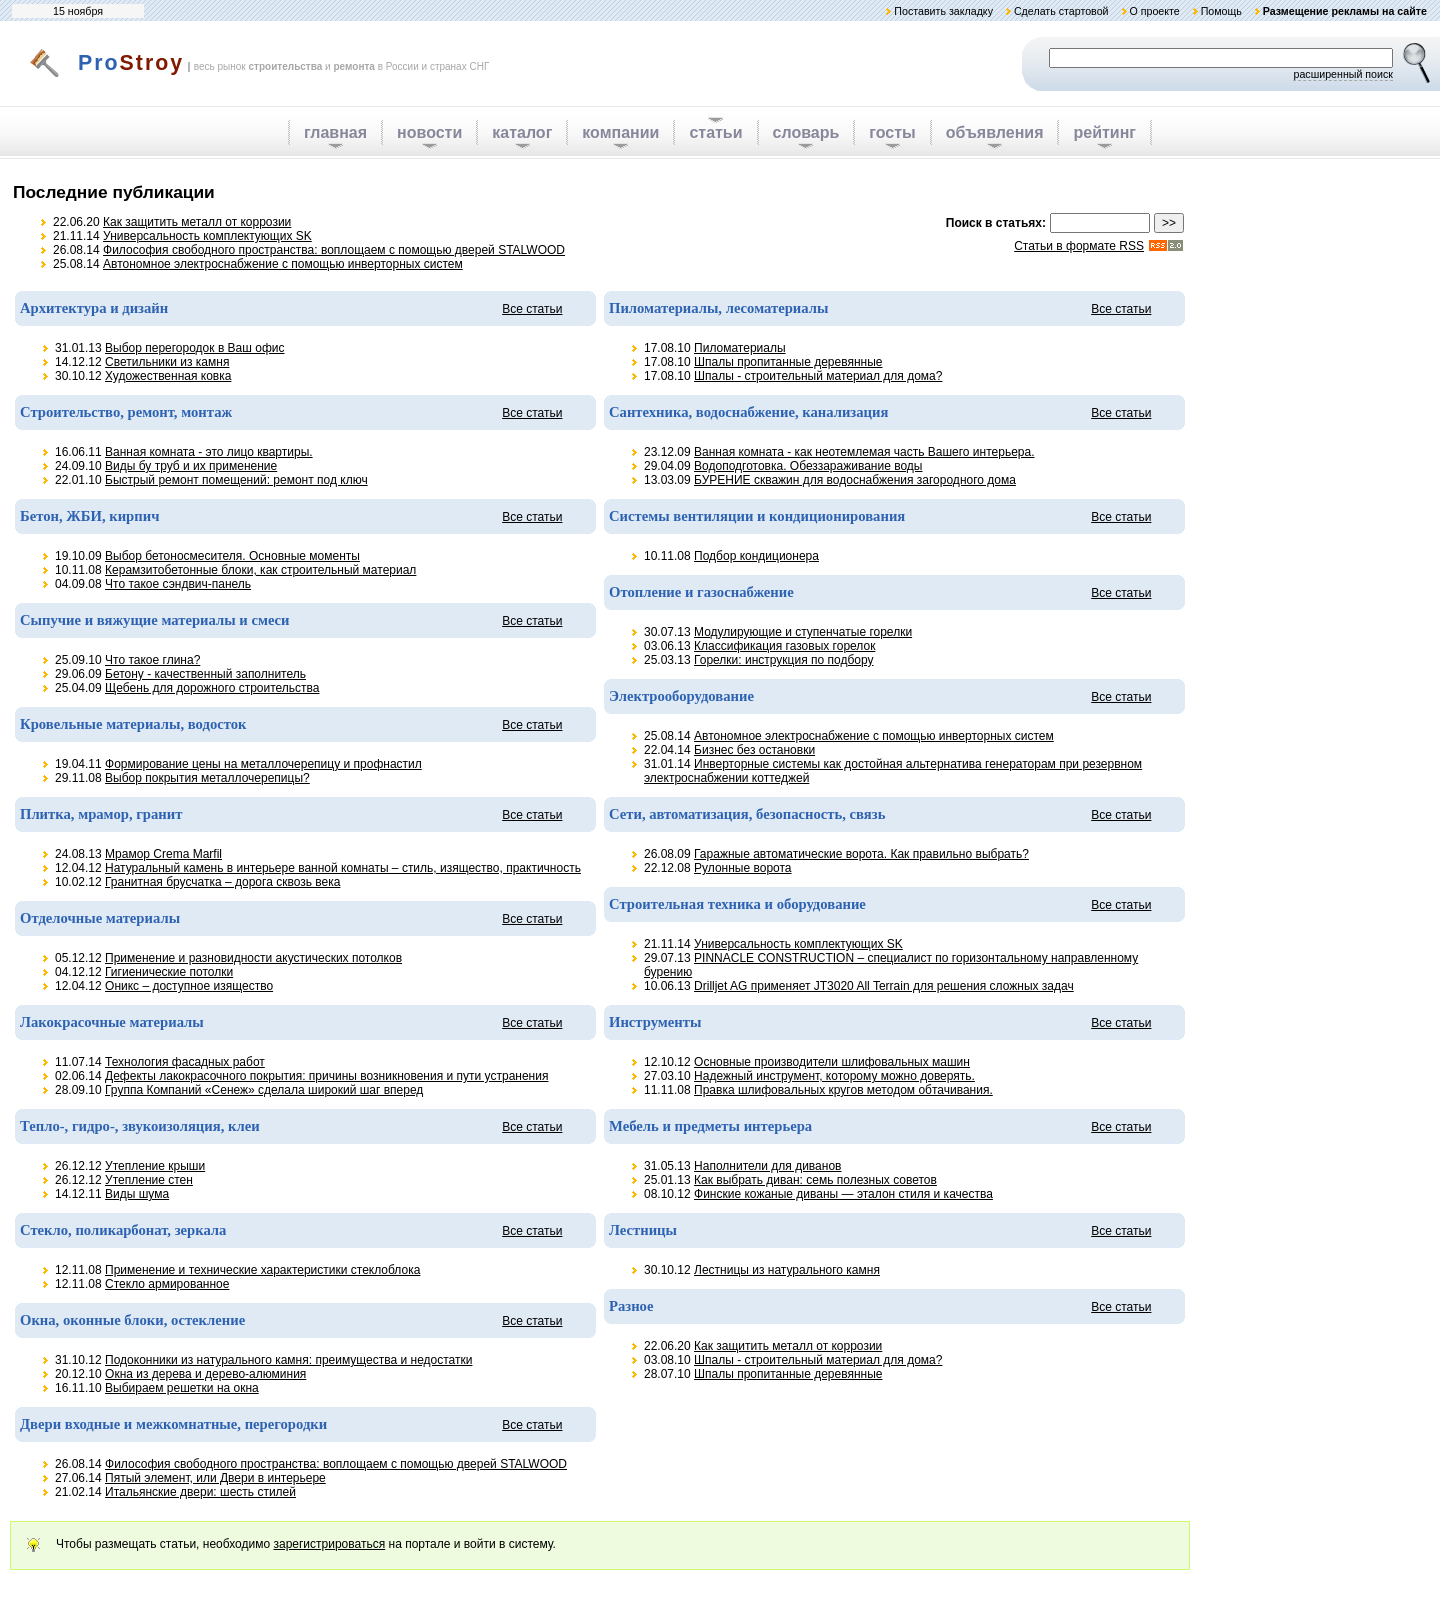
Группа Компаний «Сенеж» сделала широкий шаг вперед (264, 1090)
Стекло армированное (167, 1284)
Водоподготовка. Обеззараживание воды (808, 466)
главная (335, 132)
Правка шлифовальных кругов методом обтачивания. (843, 1090)
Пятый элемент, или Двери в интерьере (215, 1478)
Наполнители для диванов (767, 1166)
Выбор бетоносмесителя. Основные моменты (232, 556)
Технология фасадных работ (185, 1062)
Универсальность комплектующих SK (207, 236)
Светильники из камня (167, 362)
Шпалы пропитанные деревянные (788, 362)
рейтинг (1104, 132)
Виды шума (137, 1194)
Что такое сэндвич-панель (178, 584)
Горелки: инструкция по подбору (783, 660)
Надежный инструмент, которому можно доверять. (834, 1076)
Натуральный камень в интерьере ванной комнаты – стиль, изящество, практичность (343, 868)
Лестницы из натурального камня (787, 1270)
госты (892, 132)
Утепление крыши (155, 1166)
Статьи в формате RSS (1079, 246)
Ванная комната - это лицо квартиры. (209, 452)
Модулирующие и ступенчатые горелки (803, 632)
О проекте (1154, 11)
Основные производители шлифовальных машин (832, 1062)
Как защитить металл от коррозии (197, 222)
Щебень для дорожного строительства (212, 688)
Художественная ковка (168, 376)
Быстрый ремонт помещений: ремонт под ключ (236, 480)
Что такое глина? (152, 660)
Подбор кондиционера (756, 556)
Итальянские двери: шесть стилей (200, 1492)
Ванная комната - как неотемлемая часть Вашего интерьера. (864, 452)
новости (429, 132)
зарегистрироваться (329, 1544)
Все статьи (532, 309)
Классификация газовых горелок (784, 646)
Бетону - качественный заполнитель (205, 674)
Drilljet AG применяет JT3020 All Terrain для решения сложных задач (884, 986)
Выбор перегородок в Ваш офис (194, 348)
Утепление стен (149, 1180)
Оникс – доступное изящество (189, 986)
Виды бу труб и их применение (191, 466)
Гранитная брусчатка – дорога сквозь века (222, 882)
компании (620, 132)
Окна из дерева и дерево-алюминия (205, 1374)
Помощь (1221, 11)
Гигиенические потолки (169, 972)
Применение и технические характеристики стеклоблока (262, 1270)
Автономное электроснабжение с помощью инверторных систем (283, 264)
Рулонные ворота (742, 868)
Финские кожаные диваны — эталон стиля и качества (843, 1194)
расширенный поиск (1343, 74)
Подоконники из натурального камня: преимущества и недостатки (288, 1360)
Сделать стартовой (1061, 11)
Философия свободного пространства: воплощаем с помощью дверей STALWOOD (334, 250)
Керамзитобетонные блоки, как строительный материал (260, 570)
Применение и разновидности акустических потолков (253, 958)
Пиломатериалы (740, 348)
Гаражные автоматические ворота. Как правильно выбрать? (861, 854)
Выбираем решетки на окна (182, 1388)
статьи (715, 132)
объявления (995, 132)
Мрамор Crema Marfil (163, 854)
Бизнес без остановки (754, 750)
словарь (806, 132)
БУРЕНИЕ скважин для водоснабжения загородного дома (855, 480)
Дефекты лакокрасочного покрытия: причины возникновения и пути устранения (326, 1076)
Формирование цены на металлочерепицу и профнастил (263, 764)
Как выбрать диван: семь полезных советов (815, 1180)
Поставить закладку (943, 11)
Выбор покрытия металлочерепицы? (207, 778)
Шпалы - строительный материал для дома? (818, 376)
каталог (522, 132)
